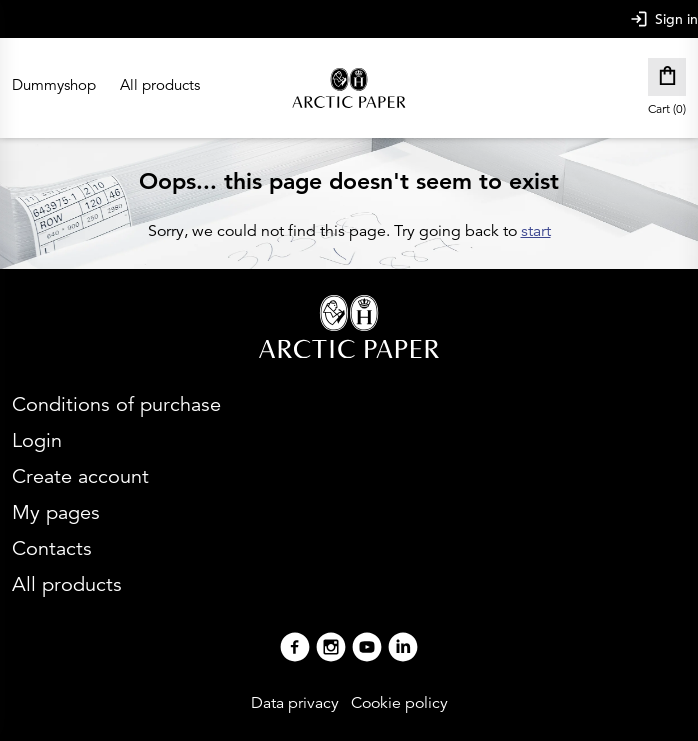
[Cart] (667, 77)
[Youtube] (367, 649)
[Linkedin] (403, 649)
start (536, 231)
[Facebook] (295, 649)
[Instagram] (331, 649)
